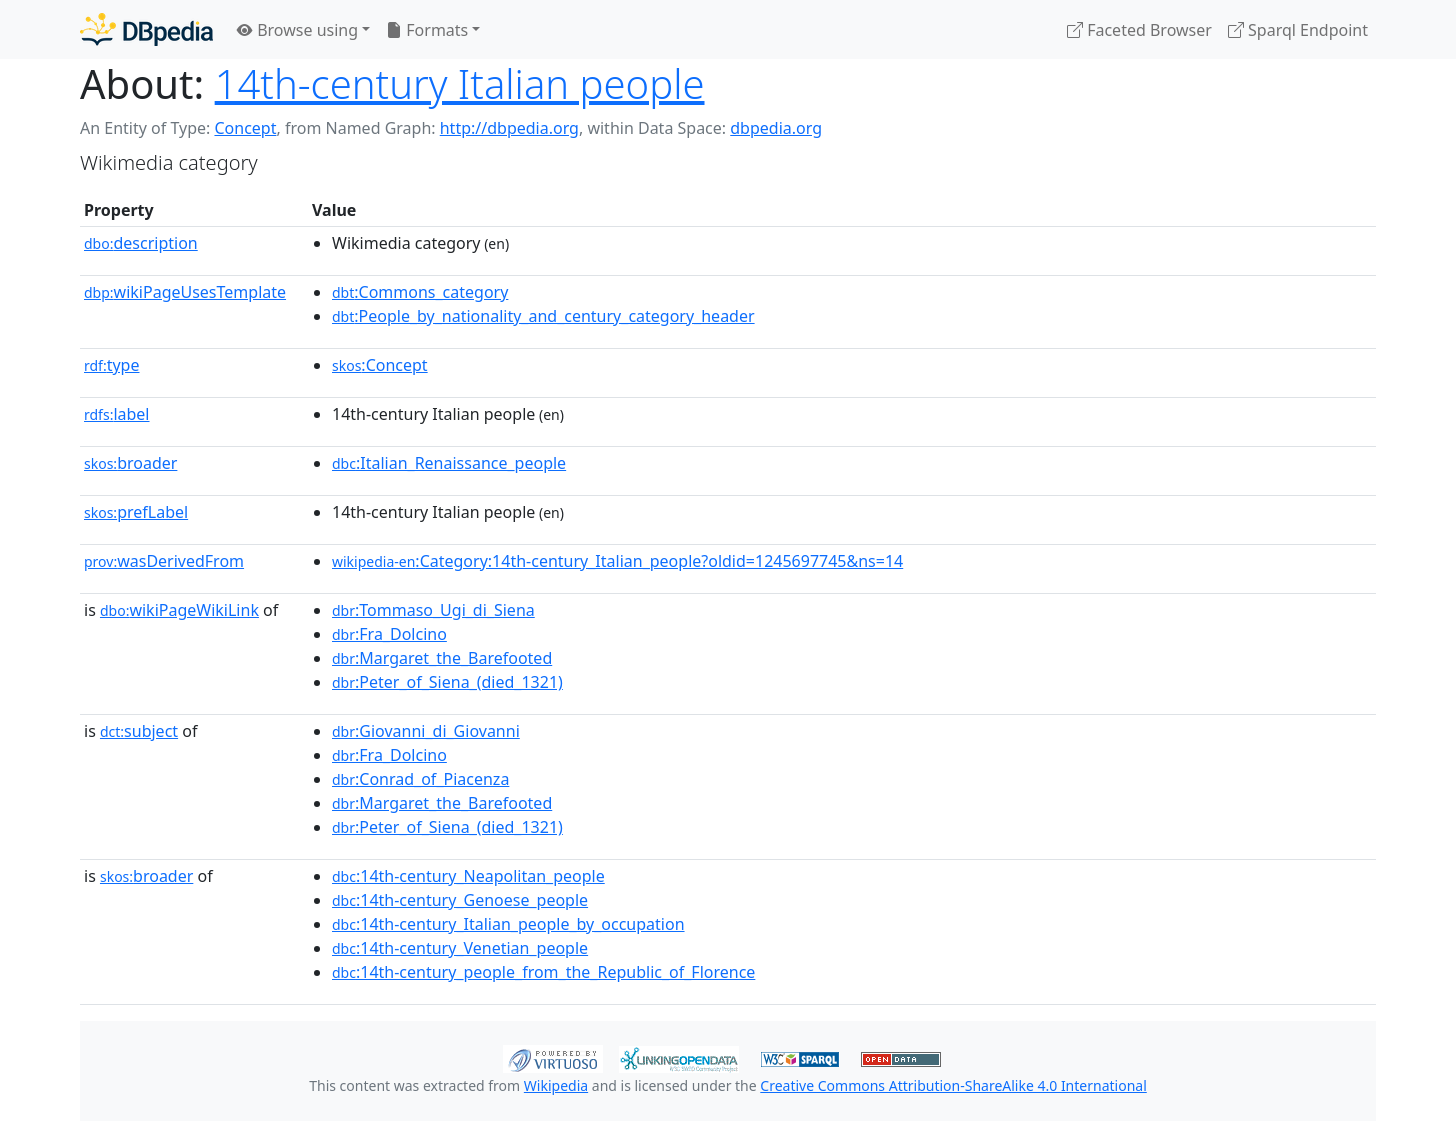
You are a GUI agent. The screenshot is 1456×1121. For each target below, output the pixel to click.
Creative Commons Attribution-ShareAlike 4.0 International (953, 1085)
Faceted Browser (1139, 30)
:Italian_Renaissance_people (449, 463)
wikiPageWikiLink (179, 610)
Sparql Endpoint (1298, 30)
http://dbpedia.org (509, 128)
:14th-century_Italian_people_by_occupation (508, 924)
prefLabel (136, 512)
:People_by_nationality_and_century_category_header (543, 316)
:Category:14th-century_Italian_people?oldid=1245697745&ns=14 (617, 561)
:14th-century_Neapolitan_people (468, 876)
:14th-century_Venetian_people (460, 948)
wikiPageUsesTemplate (185, 292)
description (141, 243)
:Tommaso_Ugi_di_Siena (433, 610)
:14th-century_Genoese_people (460, 900)
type (112, 365)
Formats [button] (427, 30)
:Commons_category (420, 292)
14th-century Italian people (460, 83)
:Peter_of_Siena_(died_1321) (447, 682)
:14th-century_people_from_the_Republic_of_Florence (543, 972)
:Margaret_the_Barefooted (442, 658)
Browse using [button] (297, 30)
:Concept (380, 365)
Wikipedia (556, 1085)
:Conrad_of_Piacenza (420, 779)
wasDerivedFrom (164, 561)
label (117, 414)
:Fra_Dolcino (389, 634)
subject (139, 731)
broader (130, 463)
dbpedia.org (776, 128)
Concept (245, 128)
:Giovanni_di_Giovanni (426, 731)
